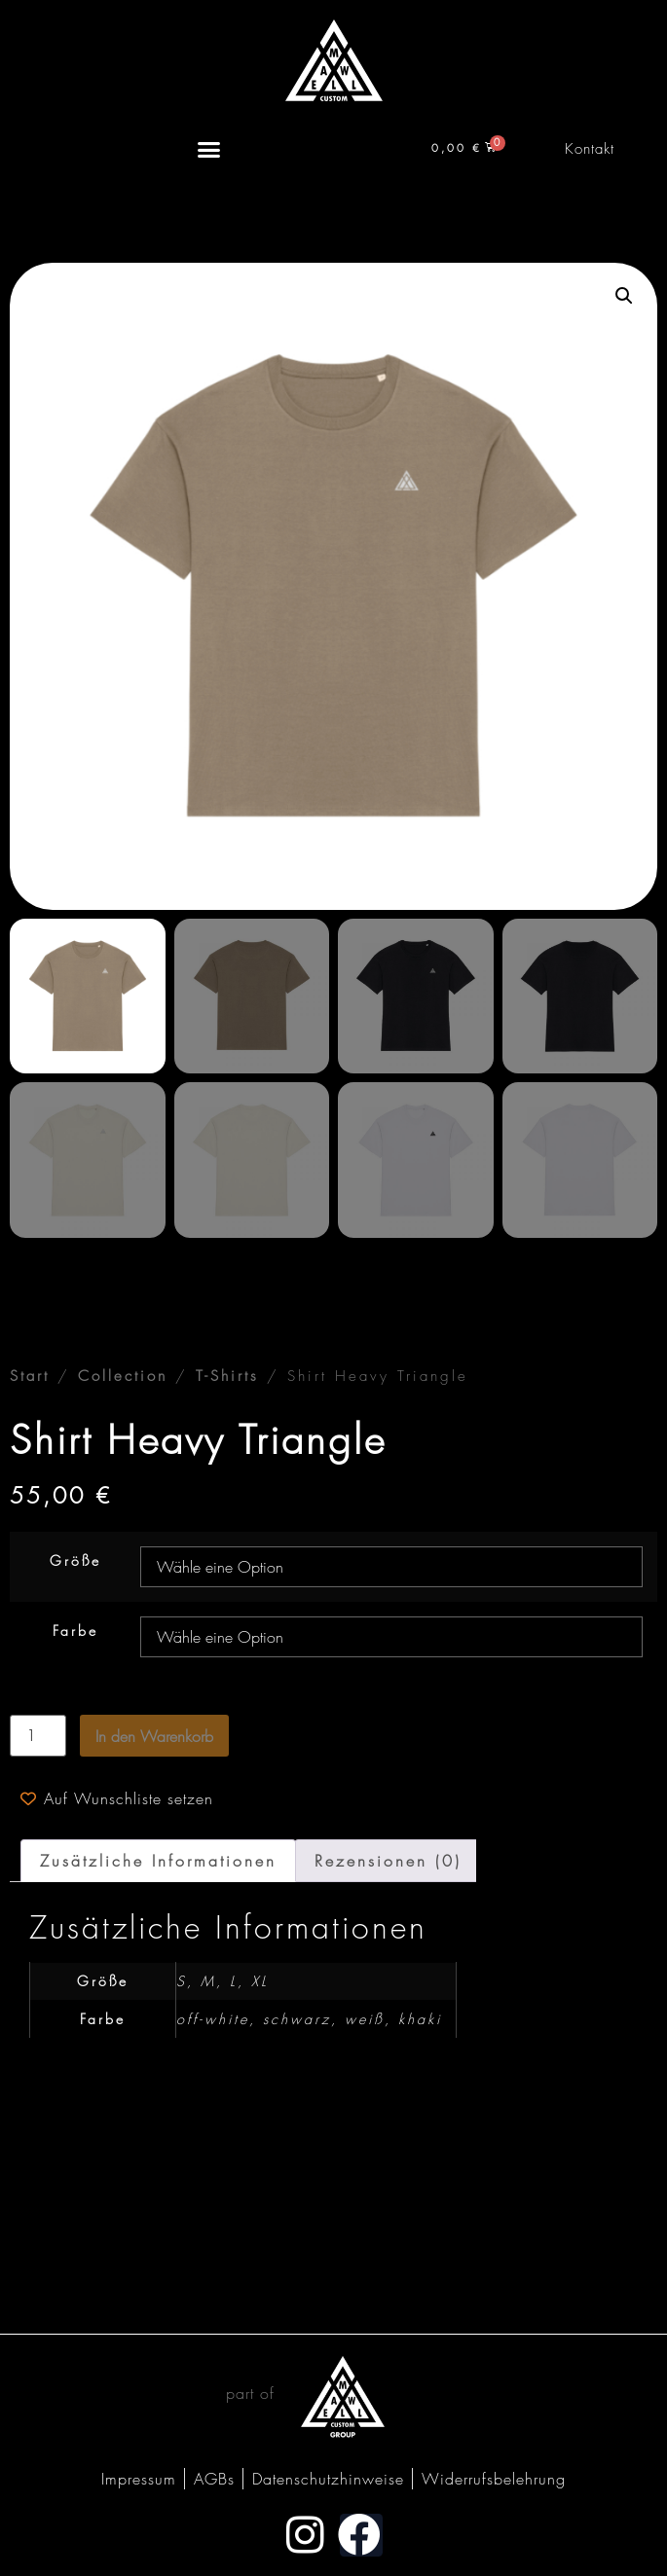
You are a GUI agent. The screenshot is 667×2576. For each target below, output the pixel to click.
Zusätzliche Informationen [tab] (158, 1860)
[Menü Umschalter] (209, 149)
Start (30, 1376)
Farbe (75, 1631)
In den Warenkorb (154, 1736)
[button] (624, 295)
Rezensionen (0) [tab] (388, 1860)
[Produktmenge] (38, 1736)
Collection (122, 1376)
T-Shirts (227, 1376)
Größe (75, 1561)
